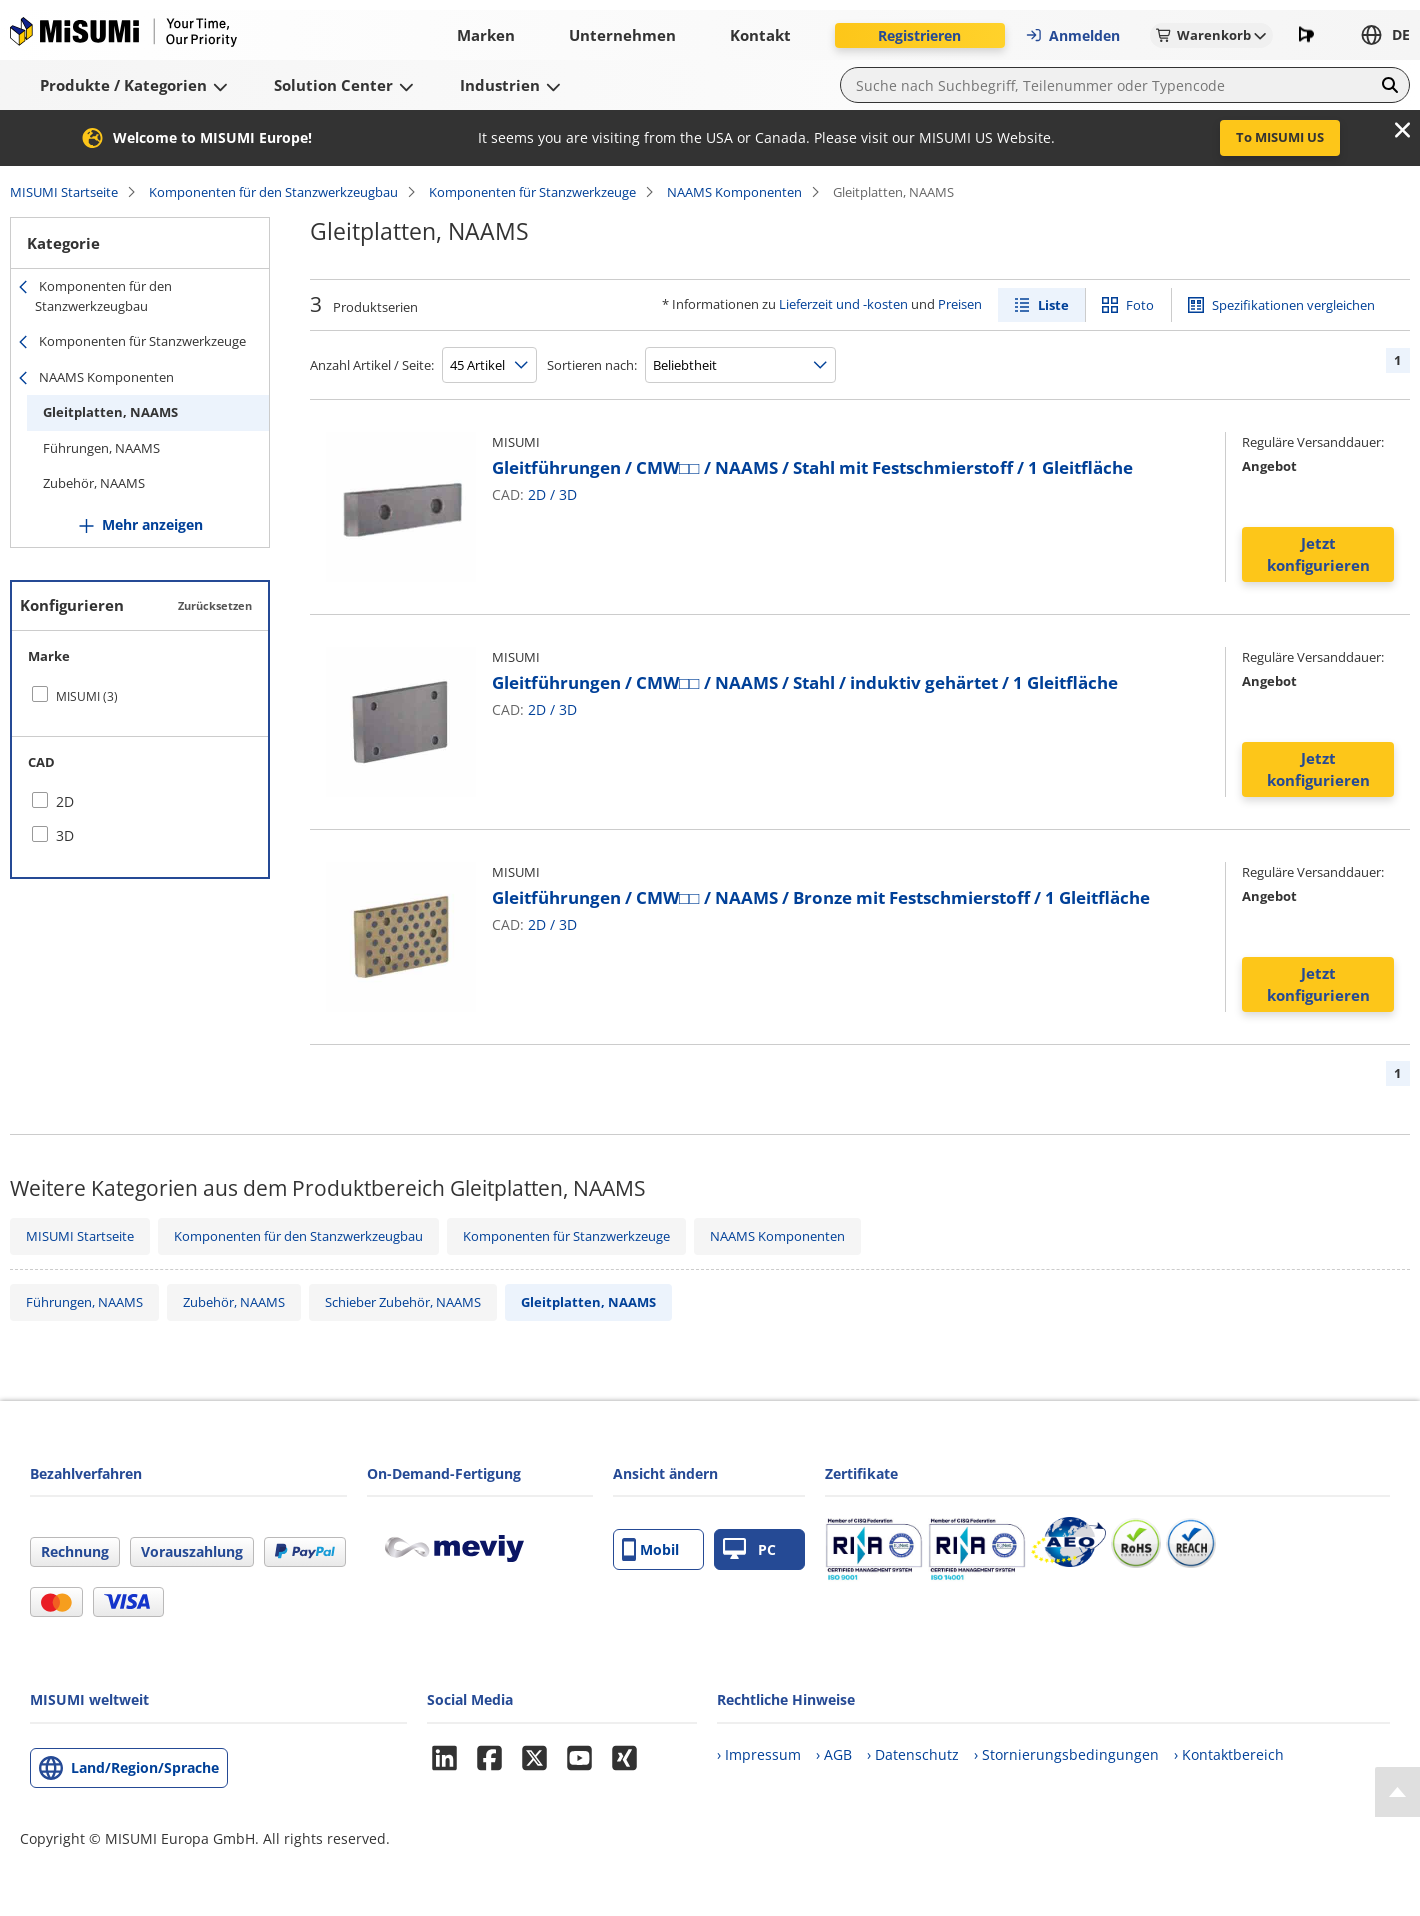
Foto (1140, 305)
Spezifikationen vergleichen (1293, 305)
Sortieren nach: (592, 365)
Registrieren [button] (919, 35)
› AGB (834, 1754)
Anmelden (1072, 35)
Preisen (960, 304)
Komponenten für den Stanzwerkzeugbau (273, 192)
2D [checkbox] (65, 801)
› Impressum (759, 1754)
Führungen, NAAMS (101, 448)
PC (749, 1549)
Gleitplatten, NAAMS (110, 412)
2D (537, 494)
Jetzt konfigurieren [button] (1318, 554)
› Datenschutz (913, 1754)
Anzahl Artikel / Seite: (372, 365)
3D (568, 494)
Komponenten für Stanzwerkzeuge (532, 192)
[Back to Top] (1397, 1792)
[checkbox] (140, 696)
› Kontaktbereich (1229, 1754)
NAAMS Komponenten (734, 192)
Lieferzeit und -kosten (843, 304)
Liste (1053, 305)
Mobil (650, 1549)
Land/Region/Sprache (145, 1767)
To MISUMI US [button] (1280, 137)
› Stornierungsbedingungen (1066, 1754)
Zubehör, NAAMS (94, 483)
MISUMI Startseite (64, 192)
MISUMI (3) (87, 696)
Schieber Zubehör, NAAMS (403, 1302)
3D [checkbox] (65, 835)
